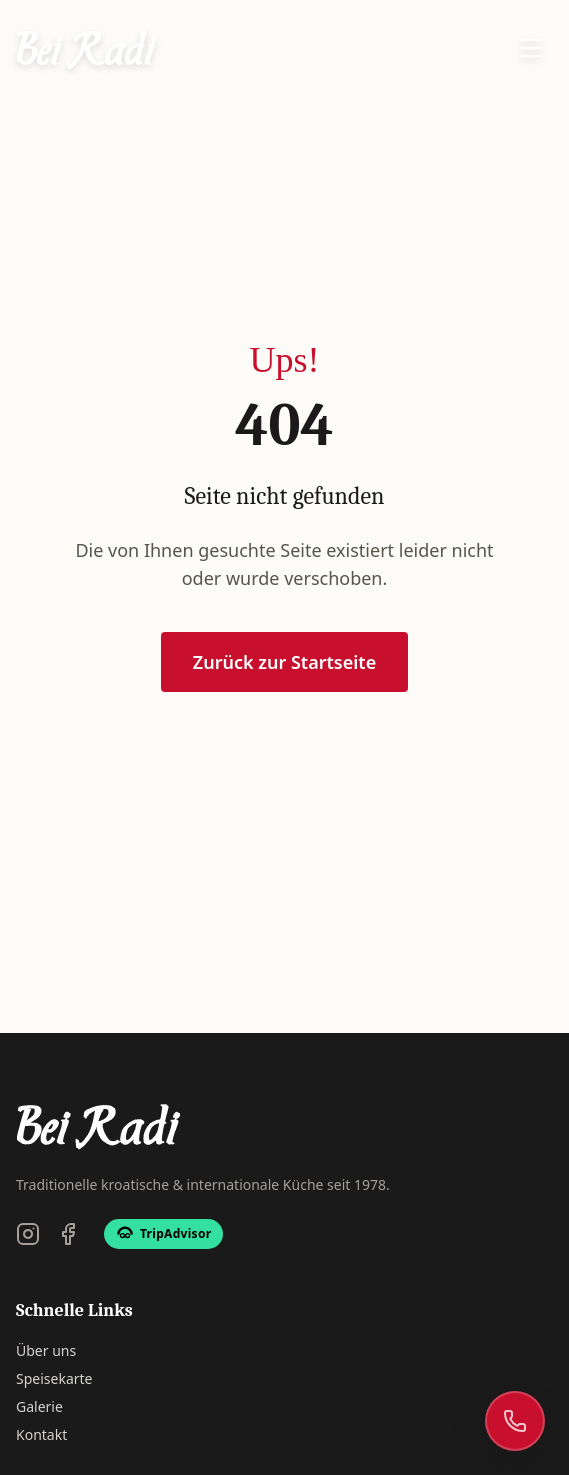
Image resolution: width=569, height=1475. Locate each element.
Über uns (46, 1350)
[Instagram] (28, 1234)
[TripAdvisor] (163, 1234)
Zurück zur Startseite (284, 663)
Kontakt (41, 1434)
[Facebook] (68, 1234)
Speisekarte (54, 1378)
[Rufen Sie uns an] (515, 1421)
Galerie (39, 1406)
